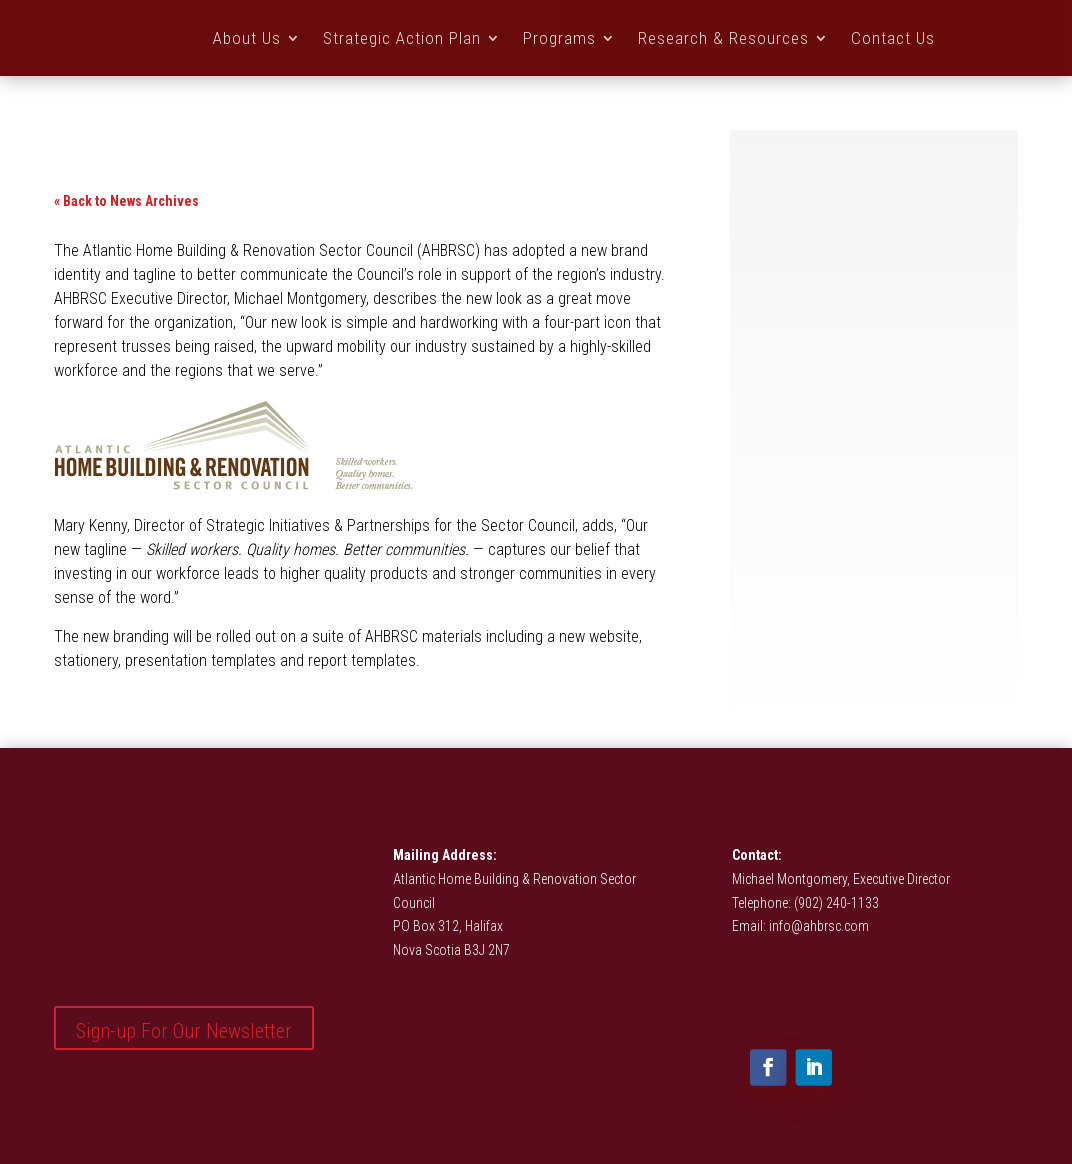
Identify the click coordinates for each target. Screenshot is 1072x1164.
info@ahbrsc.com (819, 926)
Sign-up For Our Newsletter (184, 1031)
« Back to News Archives (126, 201)
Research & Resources (723, 38)
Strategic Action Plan (402, 38)
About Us (247, 38)
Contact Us (893, 38)
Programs (559, 38)
